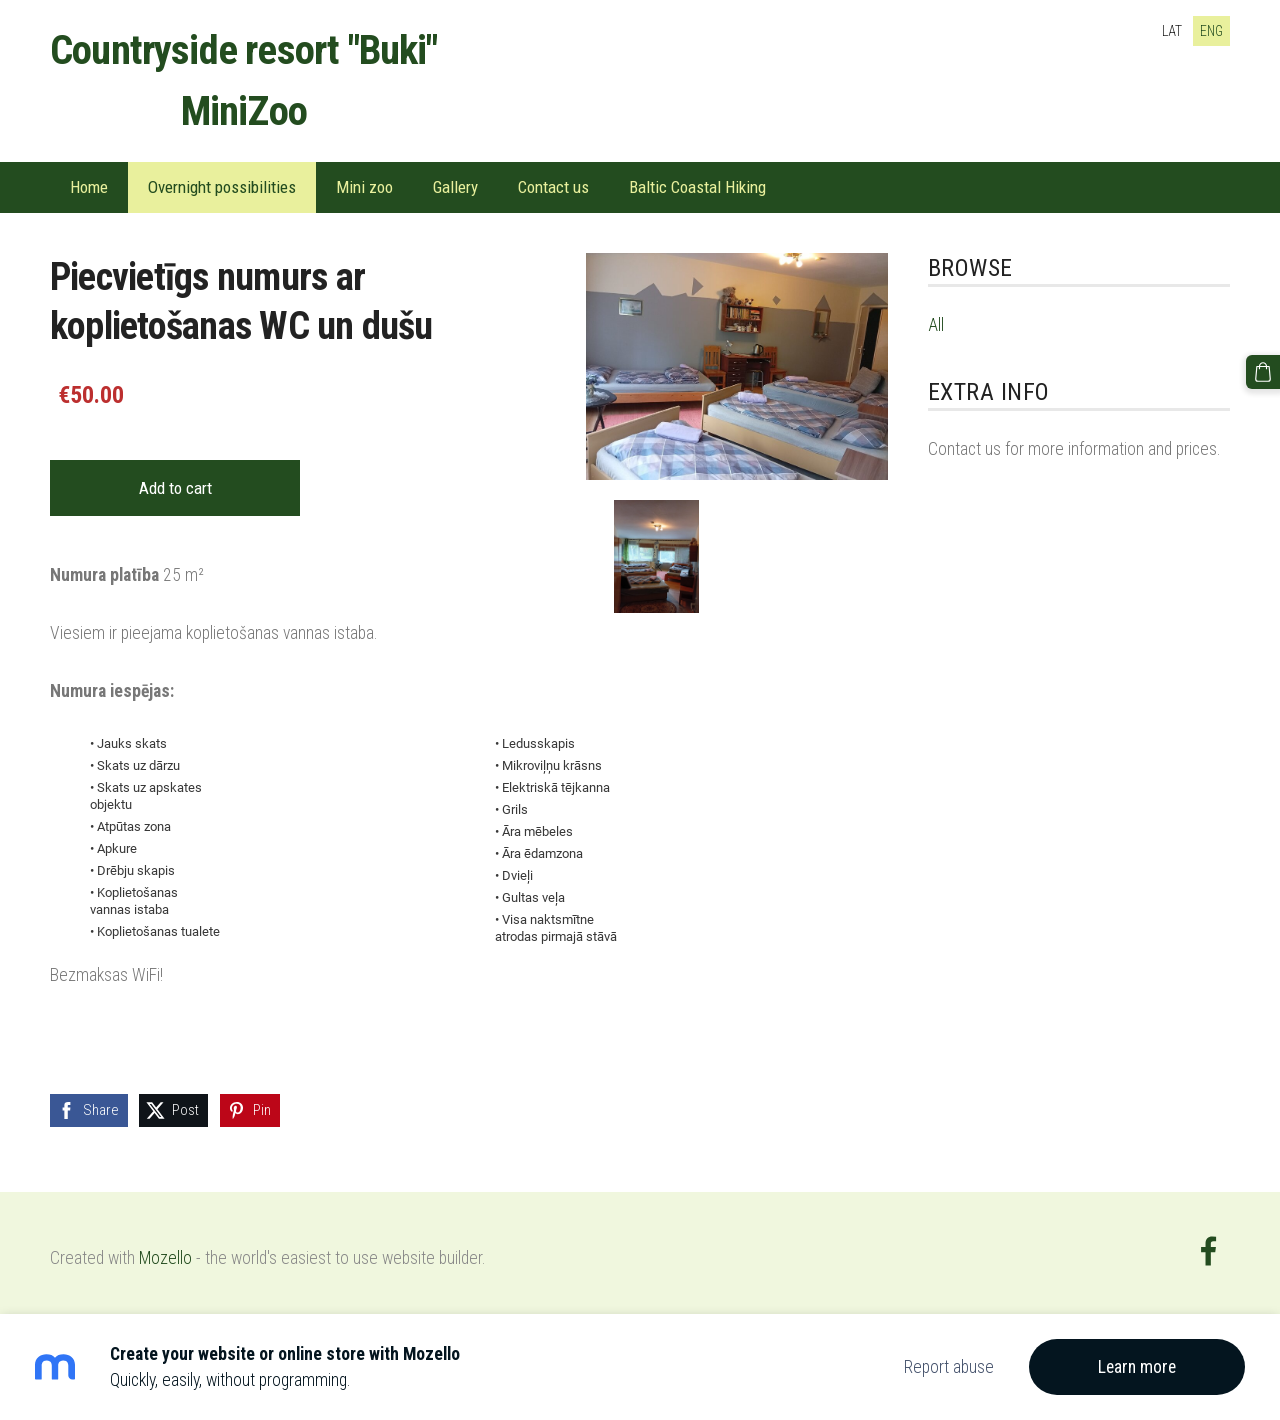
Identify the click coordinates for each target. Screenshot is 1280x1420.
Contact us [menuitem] (553, 187)
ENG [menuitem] (1211, 31)
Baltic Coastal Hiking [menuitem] (697, 187)
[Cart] (1263, 372)
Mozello (165, 1258)
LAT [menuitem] (1172, 31)
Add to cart (175, 488)
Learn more (1137, 1367)
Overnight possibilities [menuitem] (222, 187)
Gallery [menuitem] (455, 187)
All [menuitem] (936, 325)
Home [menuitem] (89, 187)
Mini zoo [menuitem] (364, 187)
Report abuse (949, 1367)
